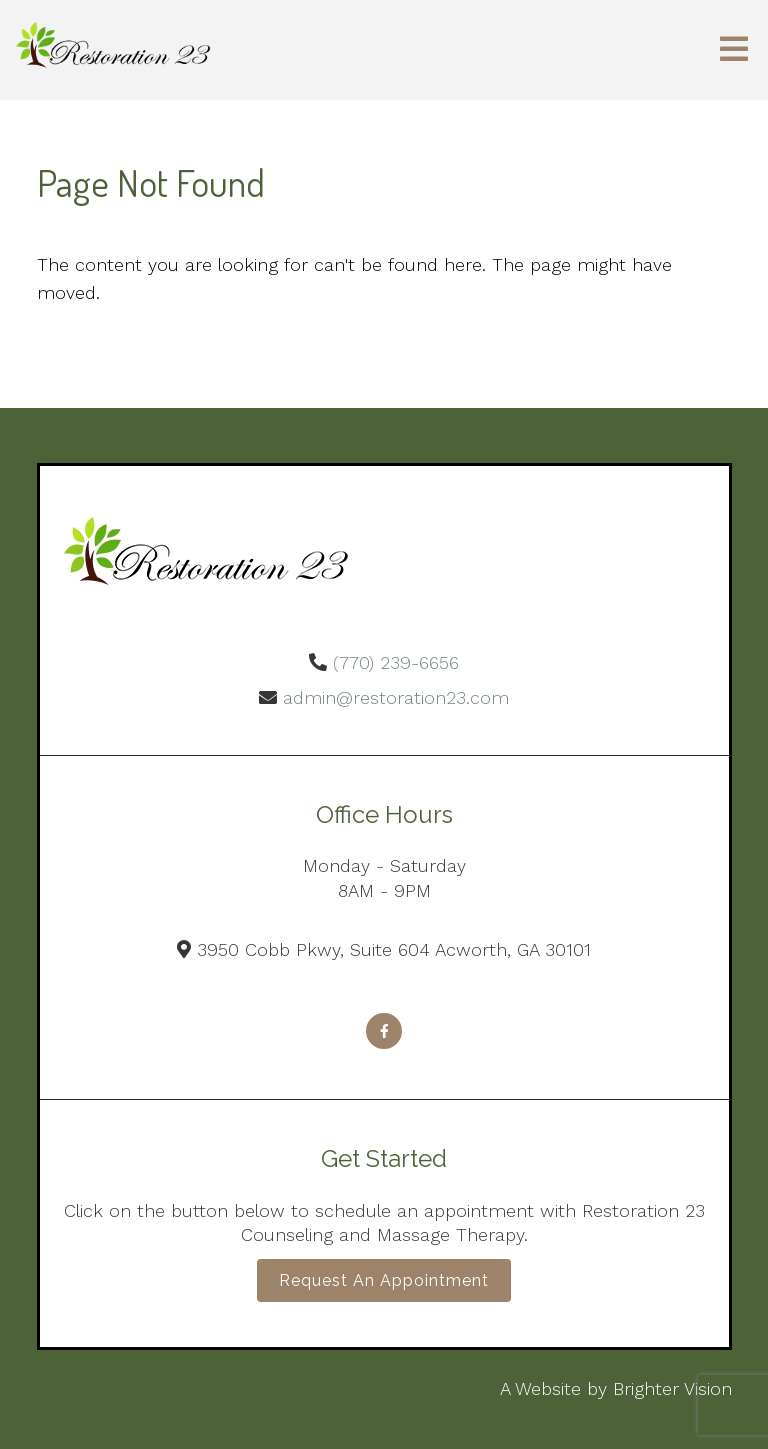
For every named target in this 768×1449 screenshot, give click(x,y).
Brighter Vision (672, 1388)
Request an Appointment (384, 1280)
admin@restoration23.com (396, 697)
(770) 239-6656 (396, 662)
